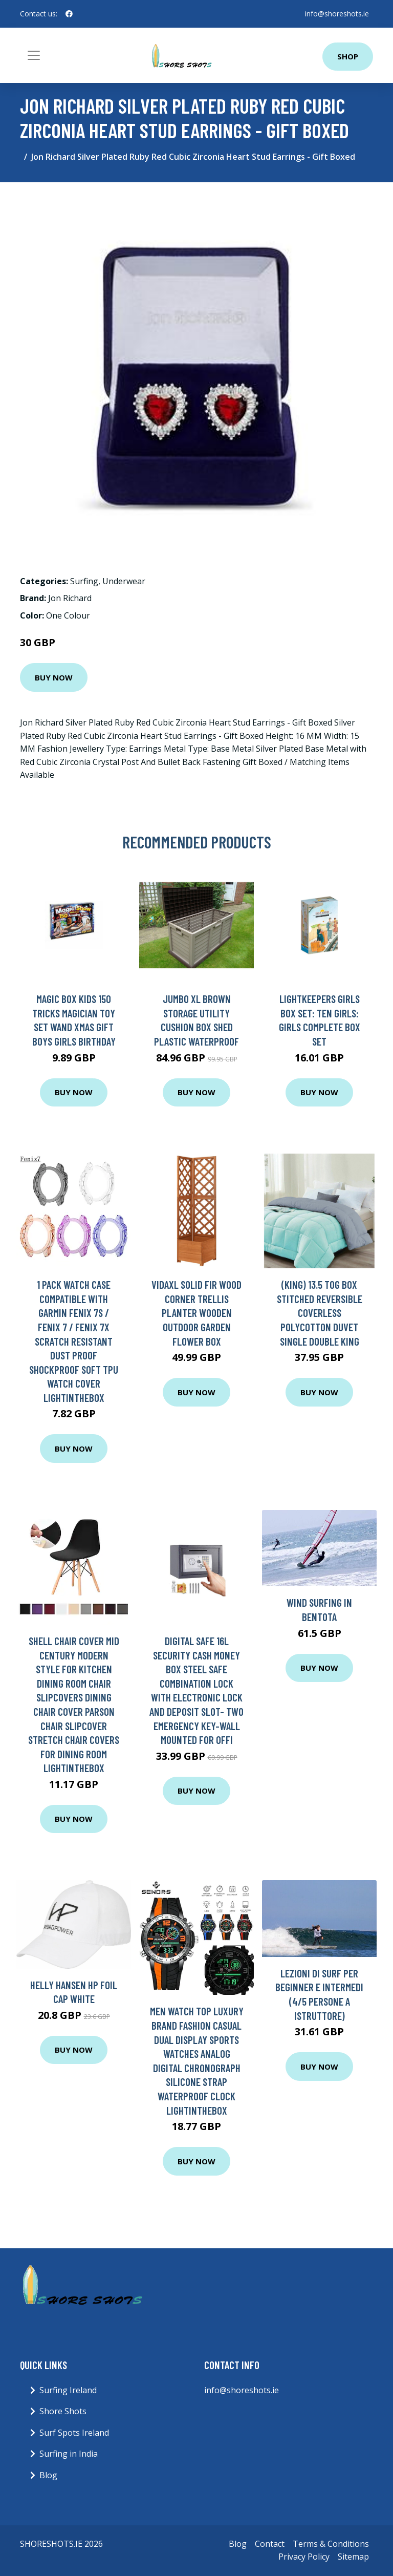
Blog (48, 2475)
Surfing (84, 581)
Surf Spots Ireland (74, 2432)
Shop (347, 56)
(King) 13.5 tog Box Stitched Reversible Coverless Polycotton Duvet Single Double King (319, 1312)
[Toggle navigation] (34, 55)
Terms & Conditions (331, 2543)
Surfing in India (68, 2453)
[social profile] (69, 14)
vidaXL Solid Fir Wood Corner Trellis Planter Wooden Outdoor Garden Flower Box (196, 1312)
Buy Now (54, 677)
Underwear (123, 581)
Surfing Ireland (68, 2390)
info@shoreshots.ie (337, 13)
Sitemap (353, 2556)
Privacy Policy (304, 2556)
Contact (270, 2543)
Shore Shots (62, 2411)
